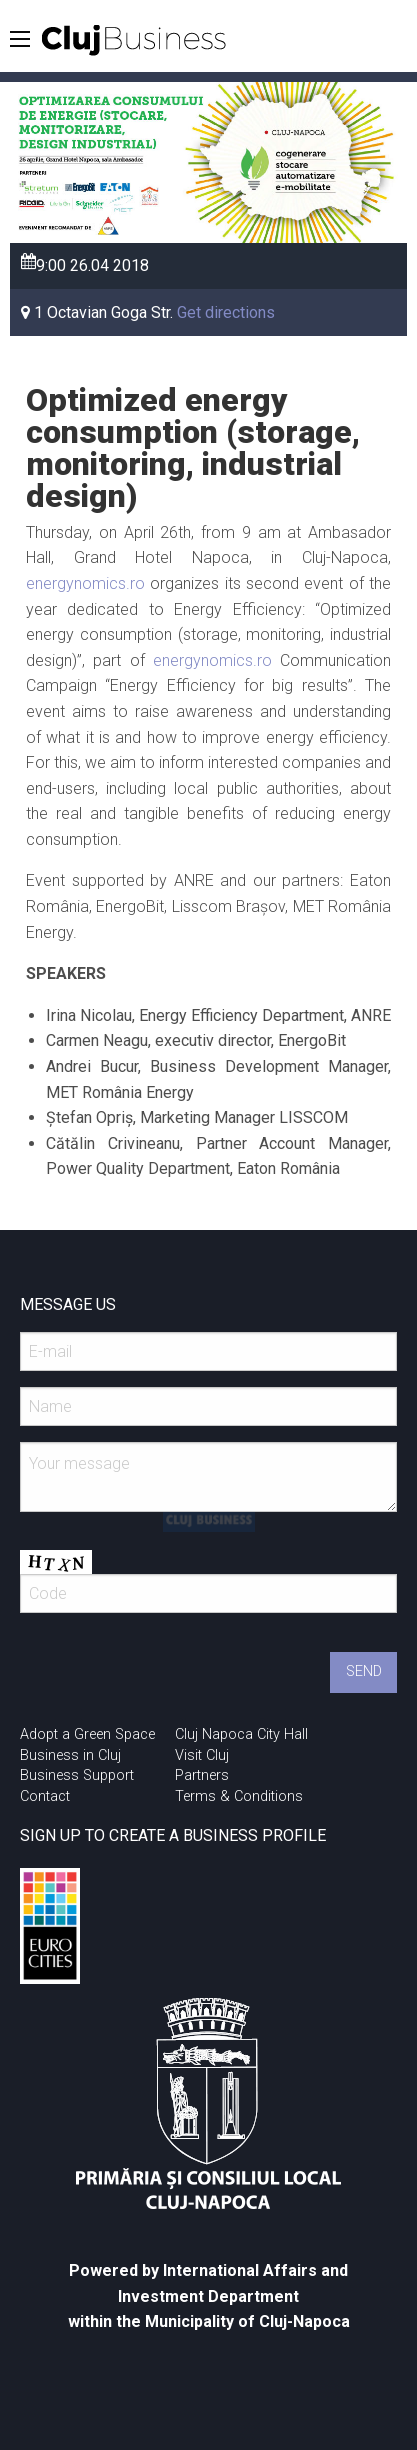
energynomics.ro (85, 583)
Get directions (226, 312)
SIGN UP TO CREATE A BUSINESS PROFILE (173, 1835)
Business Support (77, 1775)
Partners (202, 1775)
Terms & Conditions (239, 1796)
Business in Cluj (70, 1755)
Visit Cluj (202, 1755)
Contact (45, 1796)
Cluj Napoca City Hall (241, 1734)
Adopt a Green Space (87, 1734)
